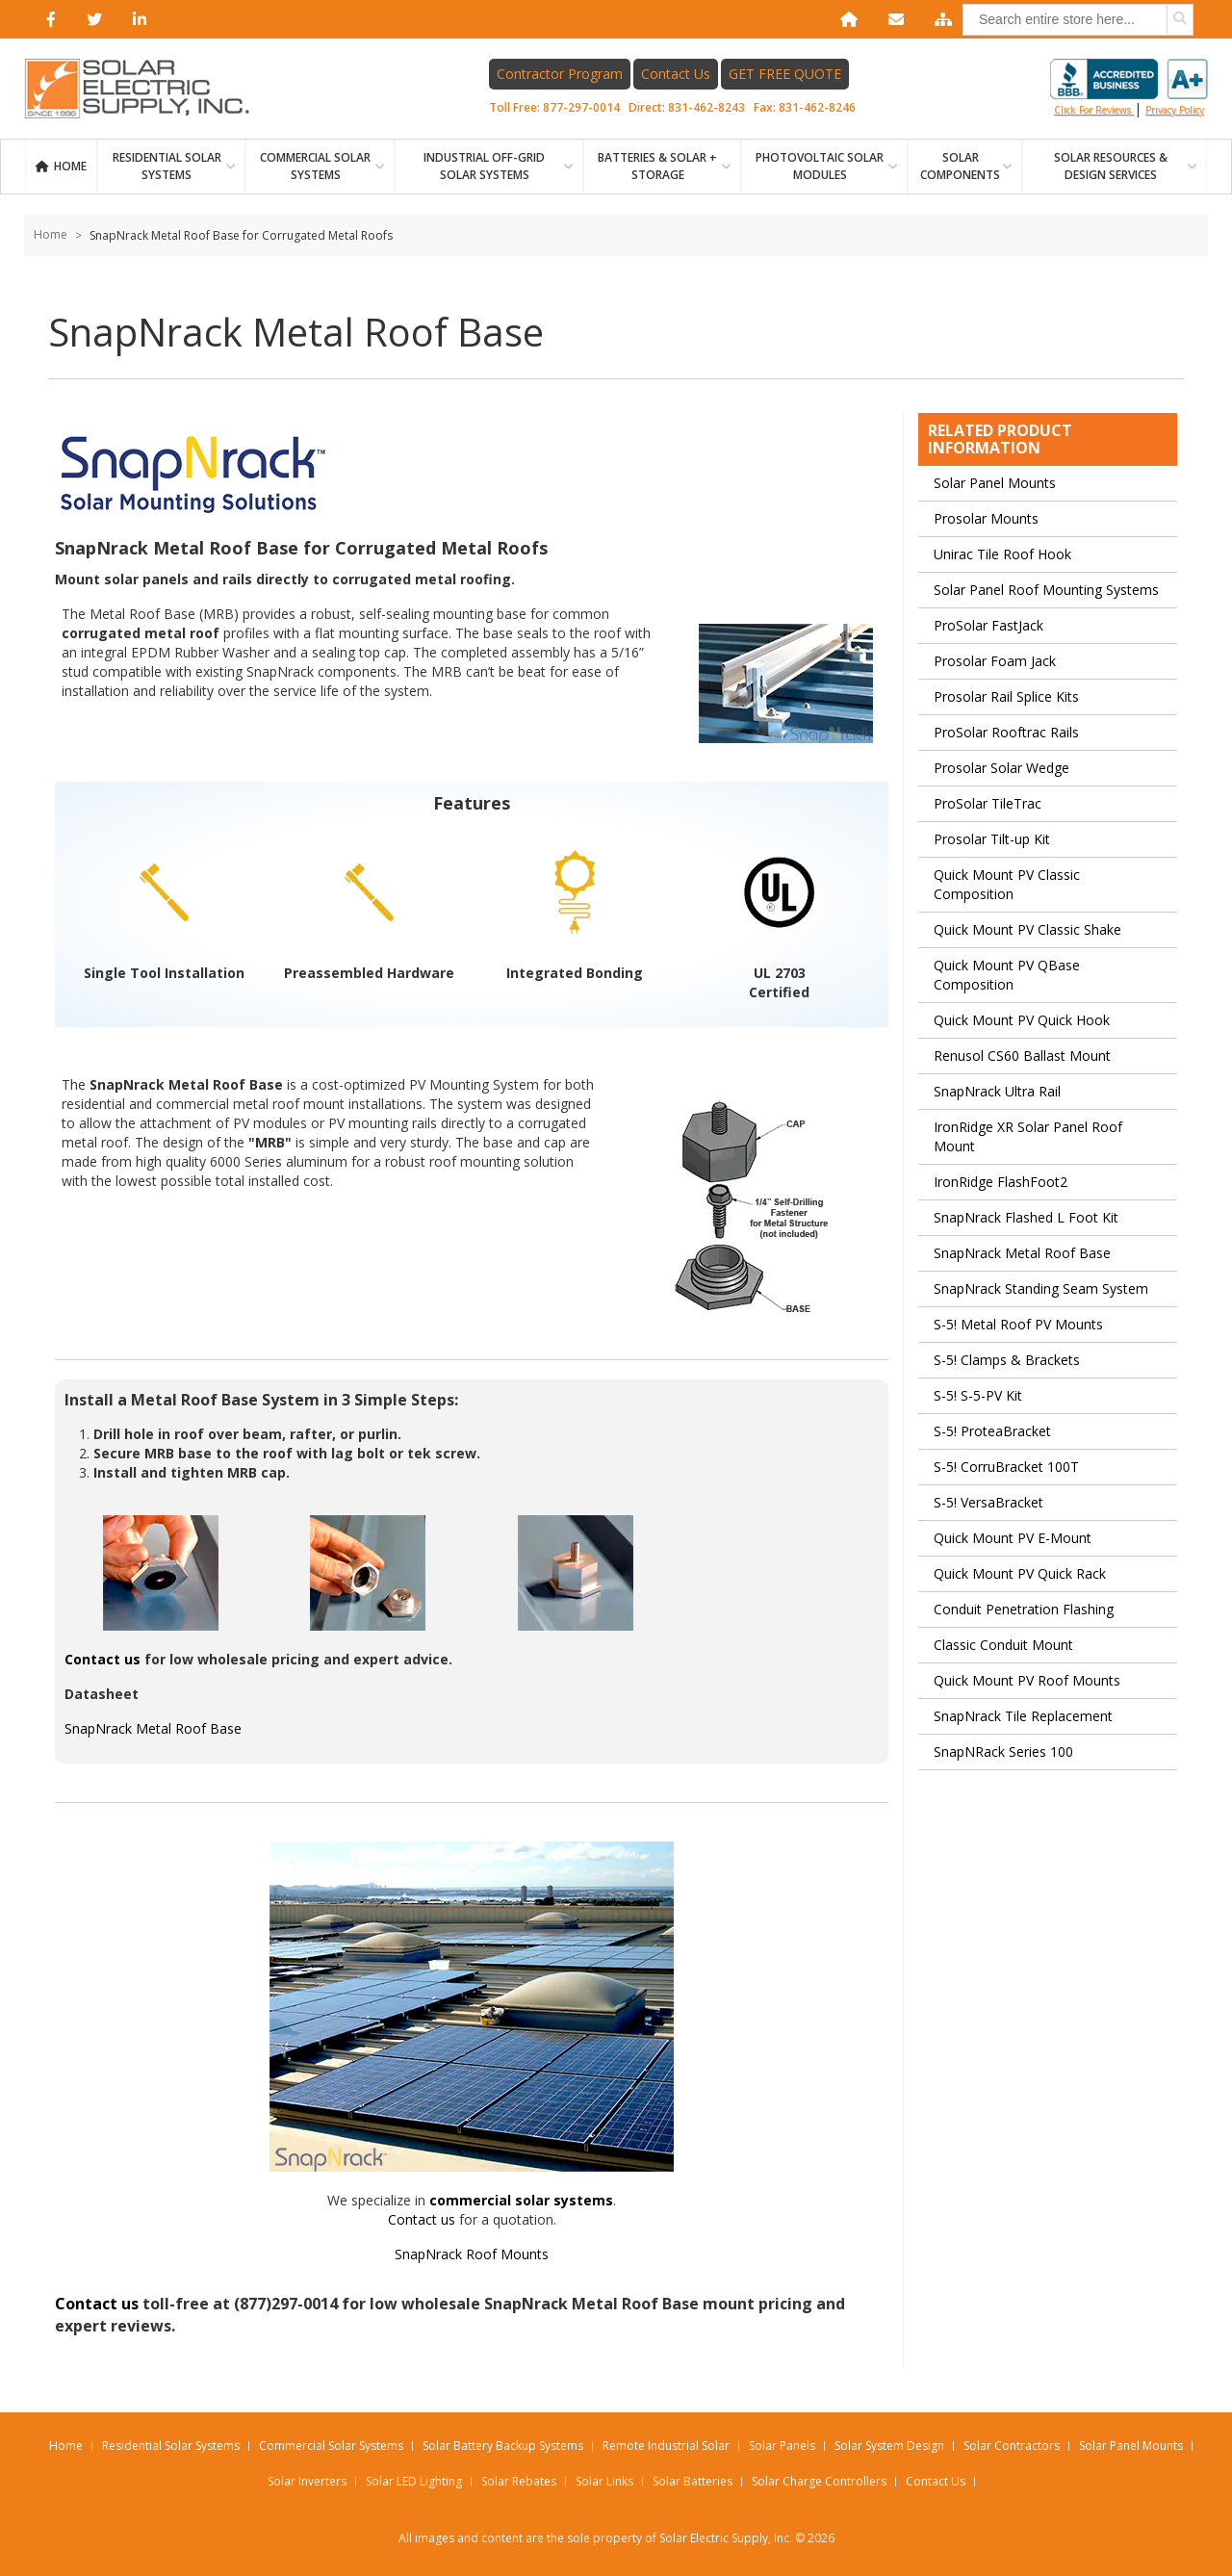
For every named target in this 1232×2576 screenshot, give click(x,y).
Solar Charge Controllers (819, 2481)
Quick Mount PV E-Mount (1012, 1538)
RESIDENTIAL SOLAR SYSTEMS (167, 166)
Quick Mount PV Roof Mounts (1027, 1680)
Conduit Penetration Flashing (1024, 1609)
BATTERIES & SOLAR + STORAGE (657, 166)
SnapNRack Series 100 (1003, 1751)
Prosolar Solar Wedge (1001, 768)
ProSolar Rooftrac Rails (1006, 732)
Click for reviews (1129, 87)
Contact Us (675, 73)
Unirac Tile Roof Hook (1002, 554)
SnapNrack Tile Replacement (1023, 1716)
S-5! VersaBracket (988, 1502)
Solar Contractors (1011, 2445)
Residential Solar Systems (171, 2445)
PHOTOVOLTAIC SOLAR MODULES (820, 166)
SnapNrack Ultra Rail (997, 1091)
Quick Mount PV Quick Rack (1020, 1573)
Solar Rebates (518, 2481)
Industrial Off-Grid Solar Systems (484, 166)
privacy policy (1174, 109)
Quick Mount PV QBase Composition (1007, 974)
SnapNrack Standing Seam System (1041, 1288)
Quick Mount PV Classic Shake (1027, 929)
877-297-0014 (581, 107)
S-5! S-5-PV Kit (978, 1395)
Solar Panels (782, 2445)
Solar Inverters (307, 2481)
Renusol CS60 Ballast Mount (1022, 1055)
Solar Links (604, 2481)
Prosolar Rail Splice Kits (1006, 696)
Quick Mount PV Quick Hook (1022, 1020)
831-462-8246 (817, 107)
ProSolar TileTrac (987, 803)
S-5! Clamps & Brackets (1007, 1360)
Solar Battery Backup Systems (503, 2445)
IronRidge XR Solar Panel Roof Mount (1028, 1136)
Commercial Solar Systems (315, 166)
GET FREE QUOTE (785, 73)
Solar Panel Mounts (995, 483)
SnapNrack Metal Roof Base (153, 1728)
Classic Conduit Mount (1003, 1645)
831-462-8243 (706, 107)
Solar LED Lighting (414, 2481)
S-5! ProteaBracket (992, 1431)
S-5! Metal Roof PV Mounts (1018, 1324)
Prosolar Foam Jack (995, 661)
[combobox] (1078, 20)
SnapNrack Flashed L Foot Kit (1026, 1217)
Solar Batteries (692, 2481)
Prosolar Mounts (986, 518)
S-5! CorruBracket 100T (1006, 1466)
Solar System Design (889, 2445)
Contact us (102, 1659)
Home (70, 166)
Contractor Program (560, 73)
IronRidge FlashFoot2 (1000, 1181)
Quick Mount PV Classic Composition (1007, 884)
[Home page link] (147, 89)
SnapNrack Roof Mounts (472, 2254)
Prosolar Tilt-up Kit (992, 839)
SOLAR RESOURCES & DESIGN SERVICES (1111, 166)
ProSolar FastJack (988, 625)
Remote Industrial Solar (666, 2445)
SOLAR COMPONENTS (960, 166)
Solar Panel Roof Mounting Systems (1046, 589)
